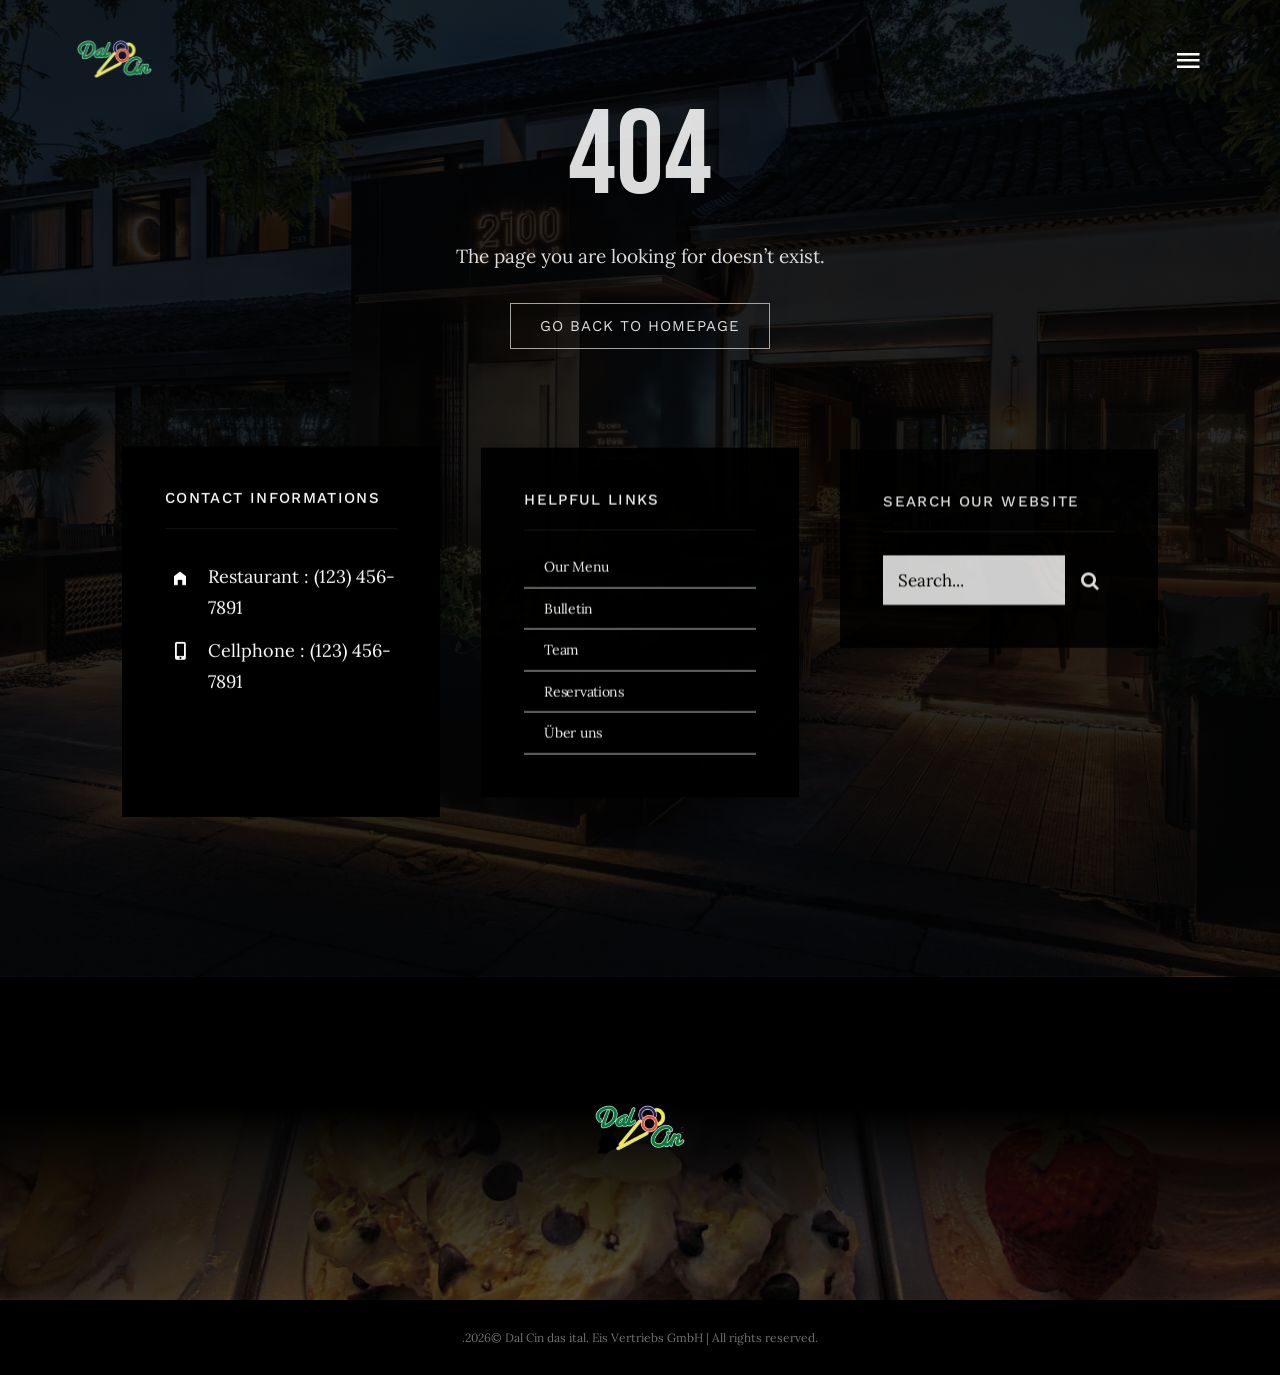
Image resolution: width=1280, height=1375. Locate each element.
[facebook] (187, 746)
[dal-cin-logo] (114, 49)
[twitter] (242, 746)
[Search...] (974, 584)
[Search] (1090, 584)
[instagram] (297, 746)
